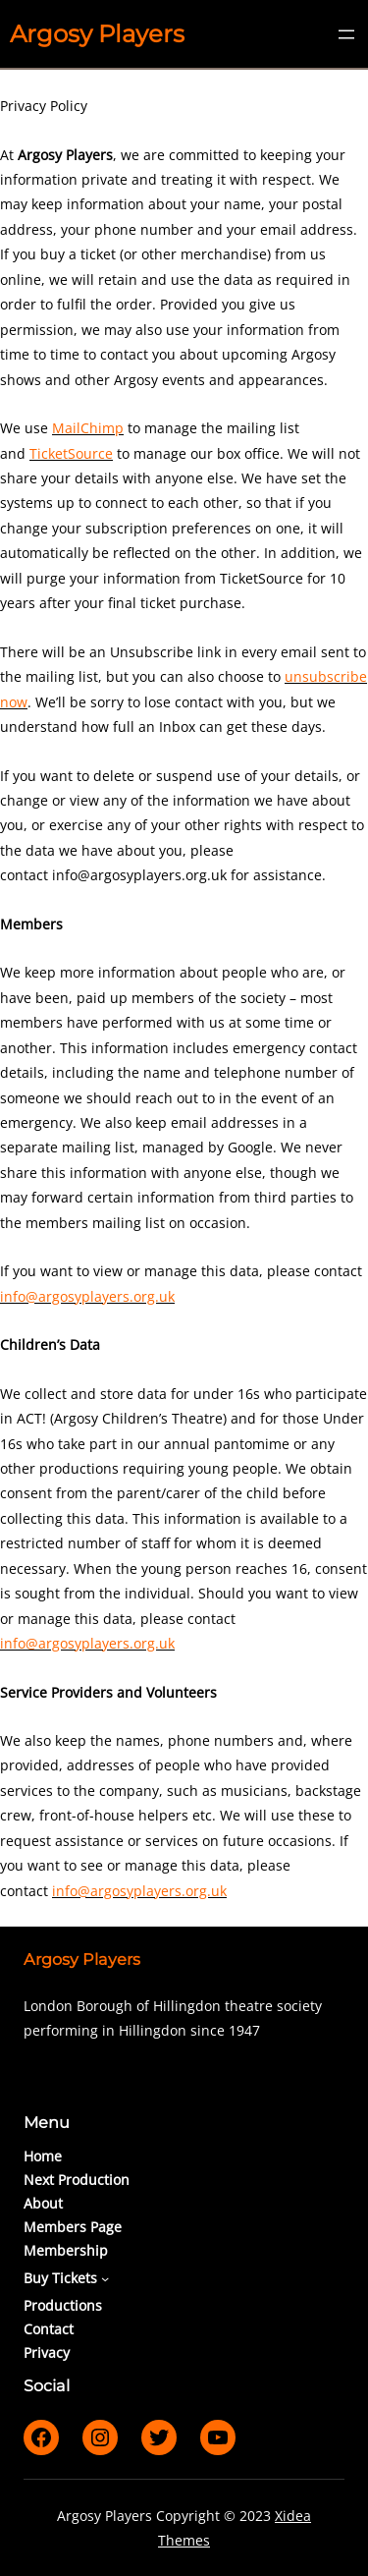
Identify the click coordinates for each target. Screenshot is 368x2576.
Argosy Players (97, 34)
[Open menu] (346, 34)
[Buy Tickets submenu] (105, 2278)
